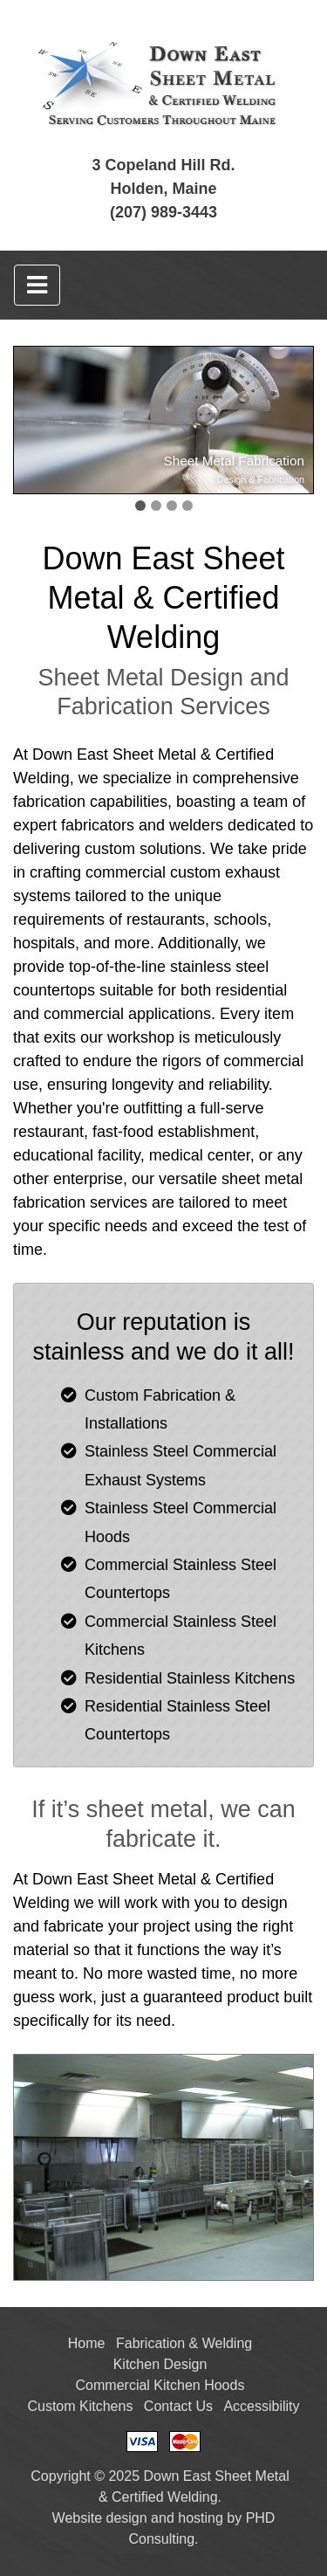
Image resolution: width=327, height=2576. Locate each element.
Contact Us (178, 2406)
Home (87, 2343)
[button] (140, 505)
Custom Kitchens (80, 2406)
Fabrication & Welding (184, 2343)
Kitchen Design (160, 2364)
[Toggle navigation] (37, 285)
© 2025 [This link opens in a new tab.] (117, 2476)
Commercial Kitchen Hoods (160, 2385)
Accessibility (261, 2406)
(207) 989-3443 (163, 212)
